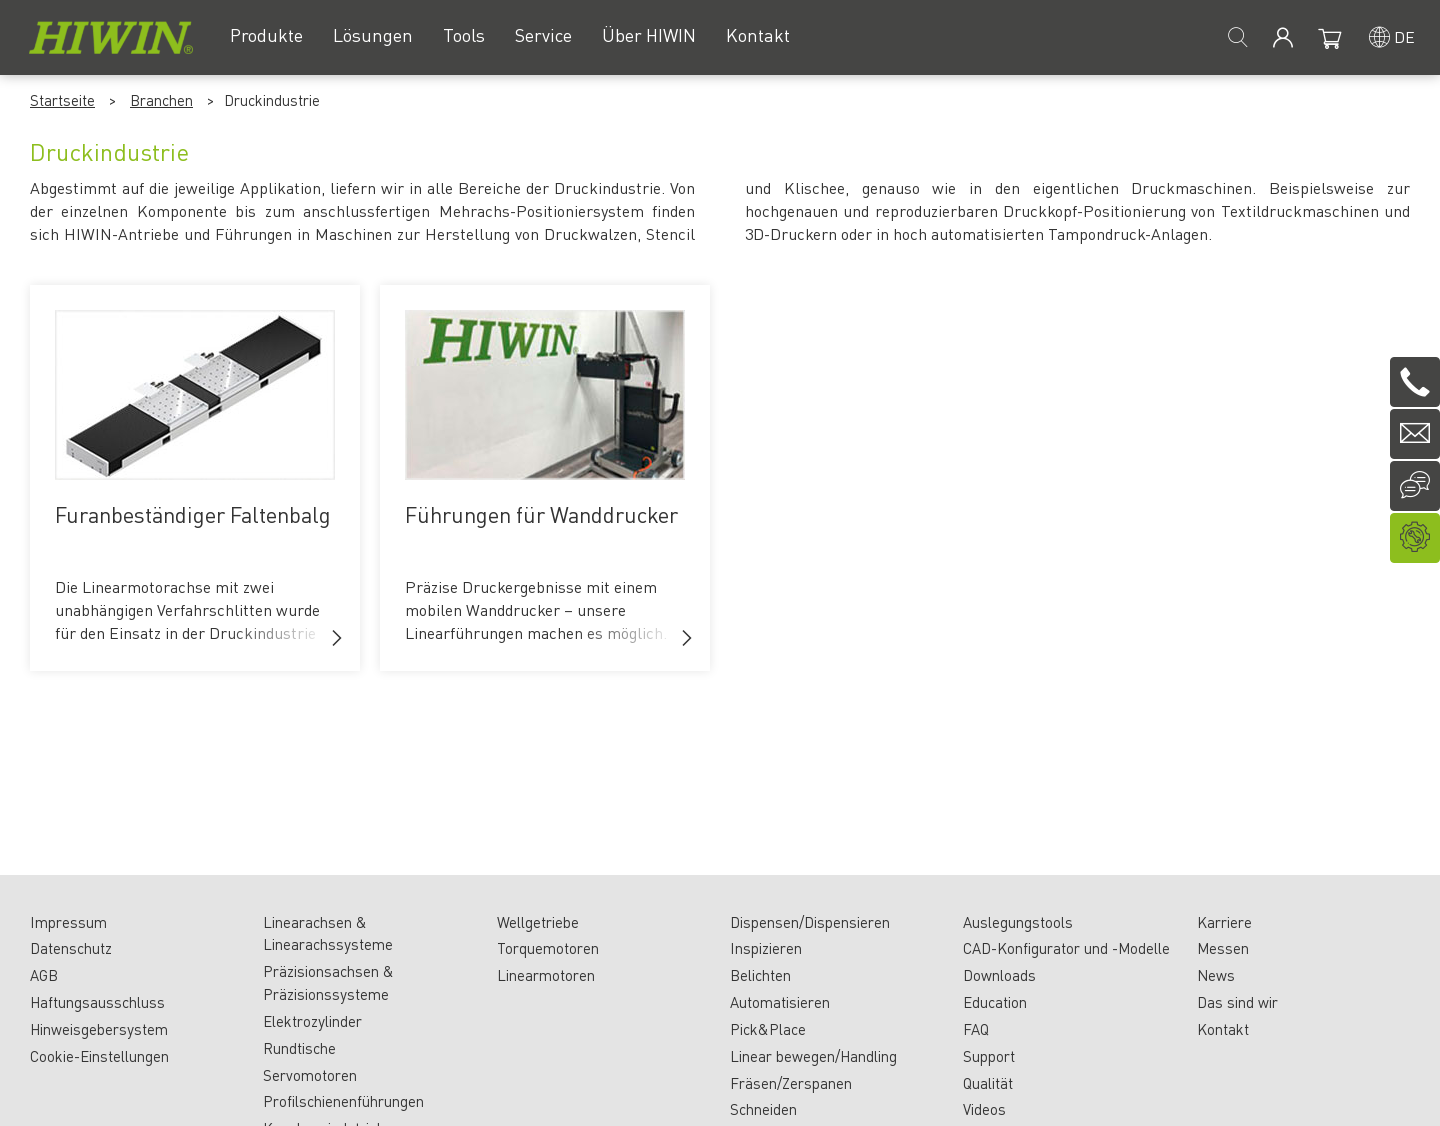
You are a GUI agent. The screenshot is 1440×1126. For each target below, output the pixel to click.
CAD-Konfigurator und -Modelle (1066, 948)
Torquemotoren (548, 948)
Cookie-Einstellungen (99, 1056)
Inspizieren (766, 948)
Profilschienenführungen (343, 1101)
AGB (44, 975)
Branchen (161, 100)
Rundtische (299, 1048)
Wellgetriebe (538, 922)
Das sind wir (1237, 1002)
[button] (337, 638)
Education (995, 1002)
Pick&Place (768, 1029)
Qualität (988, 1083)
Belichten (760, 975)
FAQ (976, 1029)
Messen (1223, 948)
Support (989, 1056)
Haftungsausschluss (97, 1002)
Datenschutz (71, 948)
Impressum (68, 922)
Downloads (999, 975)
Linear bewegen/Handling (813, 1056)
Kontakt (1223, 1029)
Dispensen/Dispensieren (810, 922)
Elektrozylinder (312, 1021)
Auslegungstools (1018, 922)
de (1404, 36)
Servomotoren (310, 1075)
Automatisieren (780, 1002)
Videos (984, 1109)
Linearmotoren (546, 975)
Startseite (62, 100)
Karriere (1224, 922)
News (1216, 975)
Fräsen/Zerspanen (791, 1083)
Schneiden (763, 1109)
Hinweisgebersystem (99, 1029)
